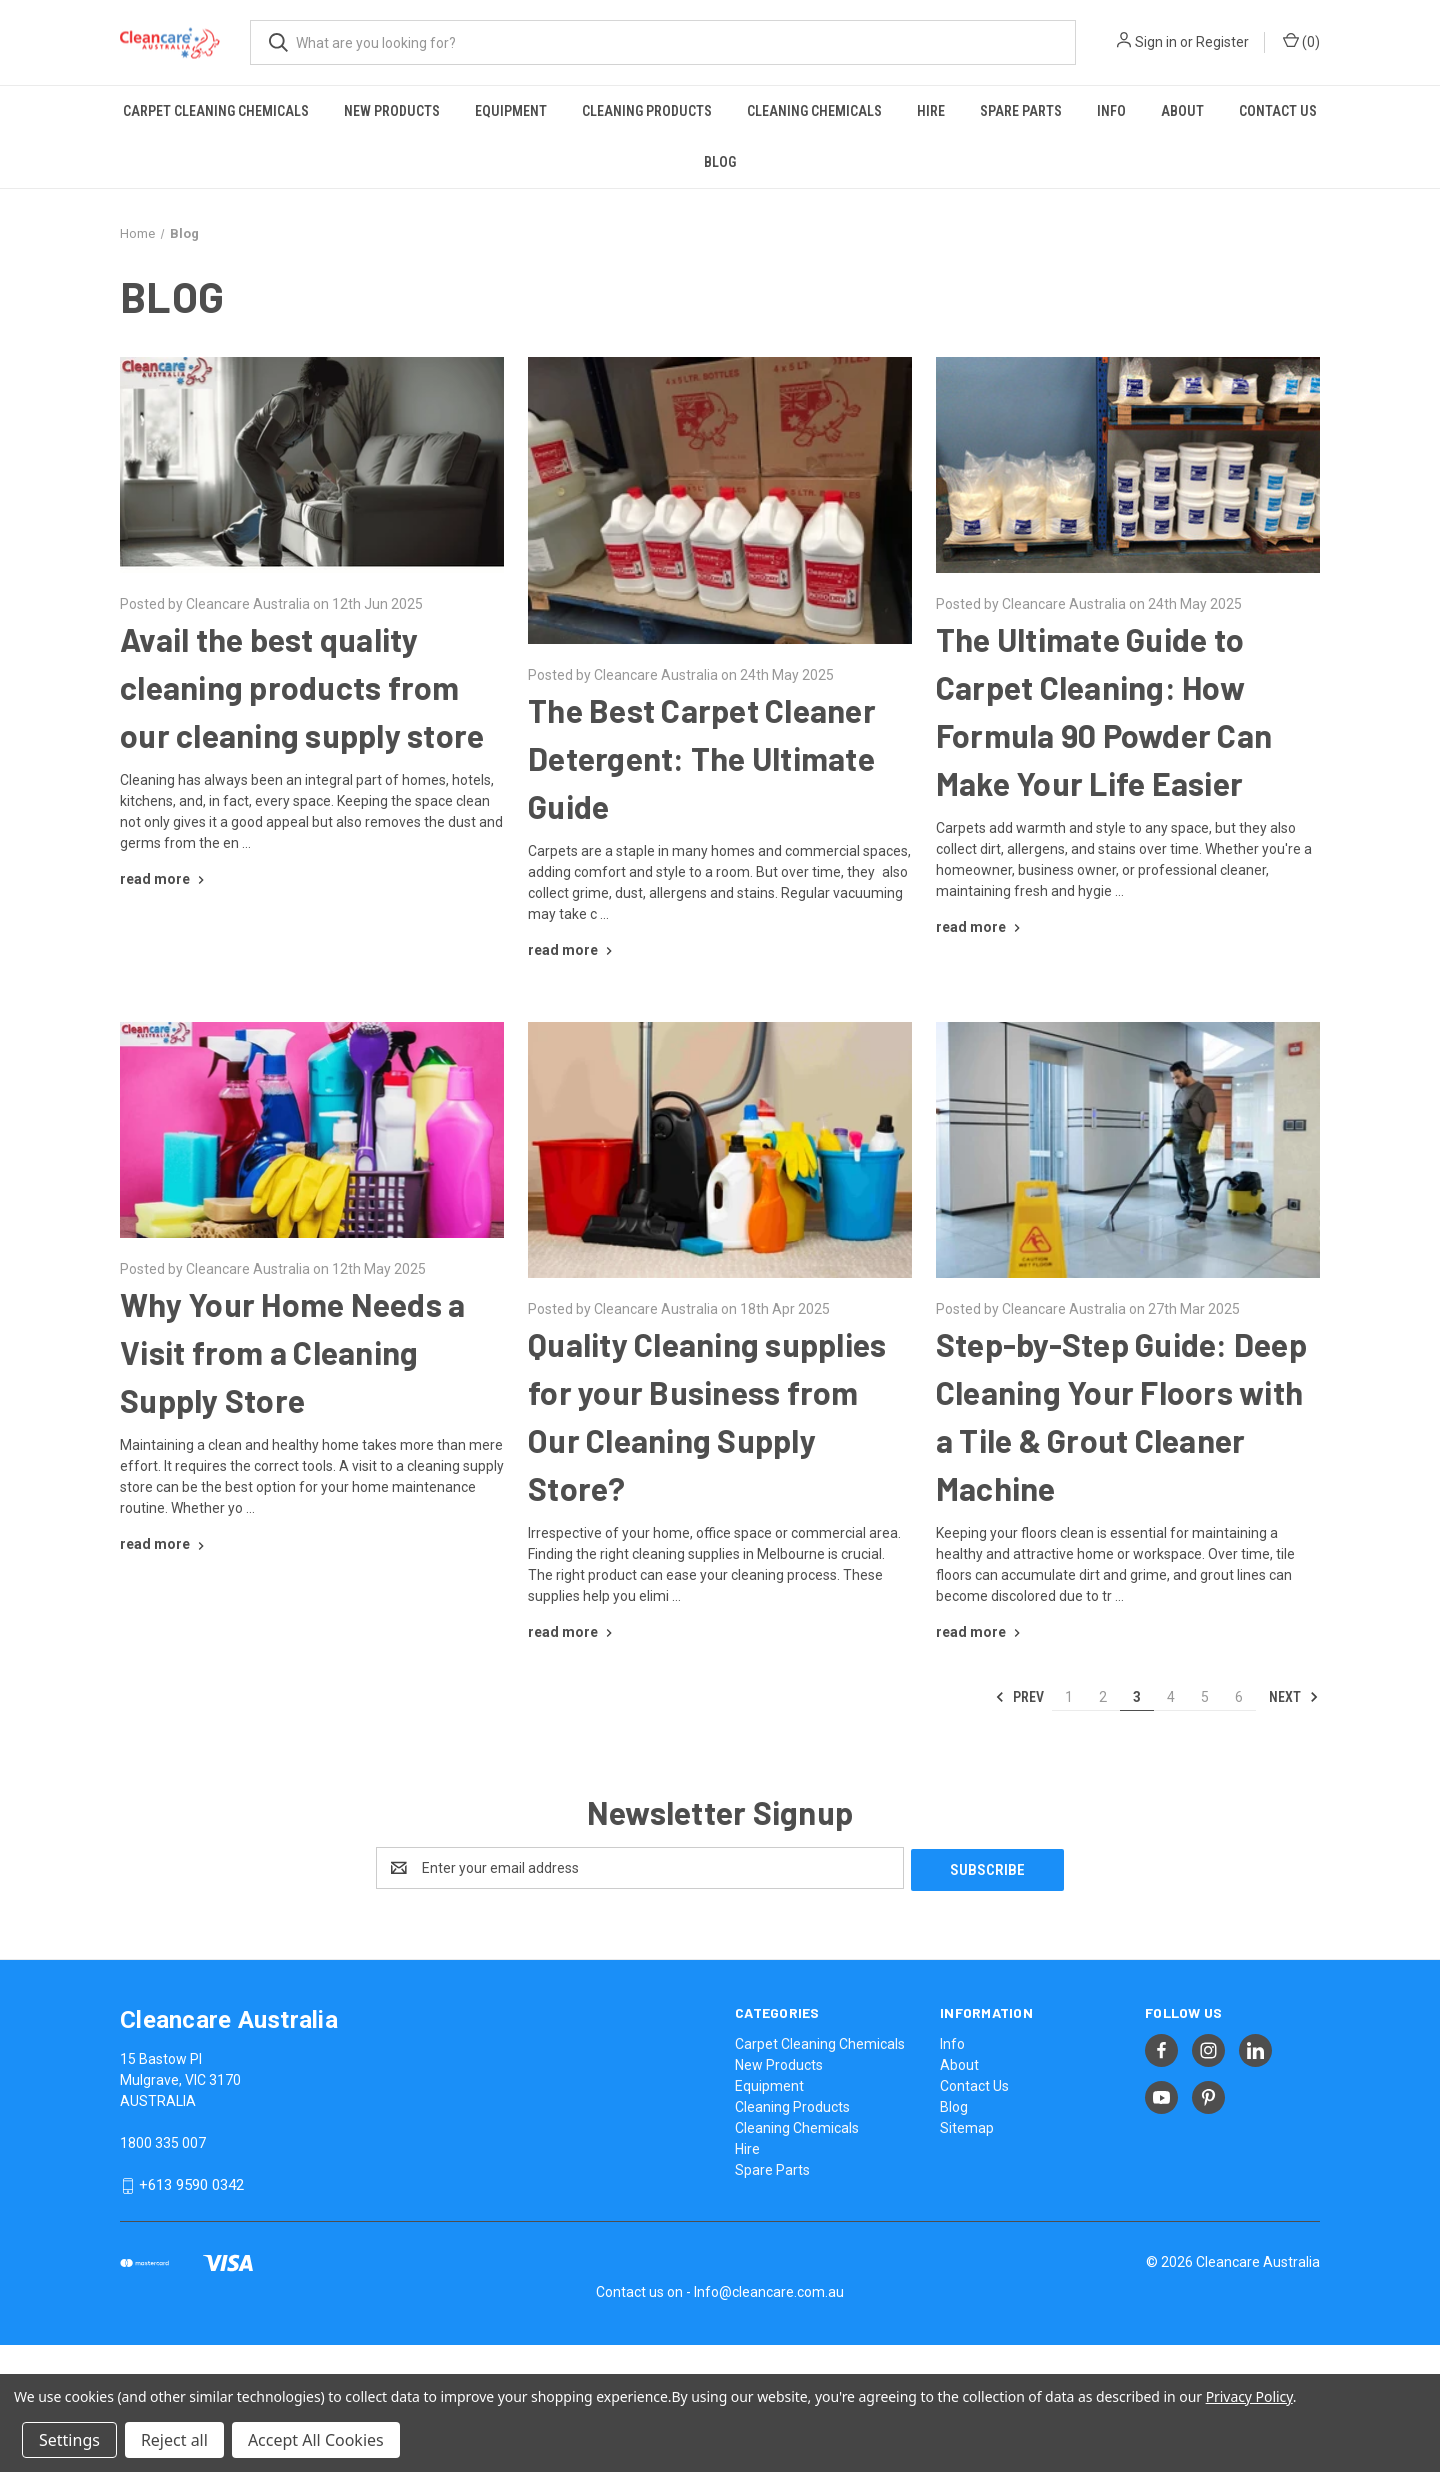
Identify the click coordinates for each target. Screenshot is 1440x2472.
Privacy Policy (1249, 2396)
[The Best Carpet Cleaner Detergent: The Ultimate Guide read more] (572, 950)
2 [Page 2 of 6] (1103, 1697)
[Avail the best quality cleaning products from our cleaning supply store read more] (164, 879)
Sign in (1156, 42)
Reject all (174, 2440)
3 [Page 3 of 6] (1137, 1697)
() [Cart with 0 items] (1301, 41)
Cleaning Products (647, 111)
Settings (69, 2440)
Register (1222, 42)
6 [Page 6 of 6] (1239, 1697)
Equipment (511, 111)
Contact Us (1278, 111)
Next (1294, 1697)
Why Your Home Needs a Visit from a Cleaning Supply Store (292, 1352)
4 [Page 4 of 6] (1171, 1697)
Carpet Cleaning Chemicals (216, 111)
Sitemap (967, 2126)
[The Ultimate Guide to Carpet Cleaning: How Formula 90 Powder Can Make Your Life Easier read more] (980, 927)
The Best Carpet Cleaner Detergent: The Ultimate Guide (702, 758)
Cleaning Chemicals (814, 111)
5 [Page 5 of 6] (1205, 1697)
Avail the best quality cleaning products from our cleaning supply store (302, 687)
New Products (392, 111)
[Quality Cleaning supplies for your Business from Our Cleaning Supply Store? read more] (572, 1632)
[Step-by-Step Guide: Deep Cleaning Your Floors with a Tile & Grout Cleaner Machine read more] (980, 1632)
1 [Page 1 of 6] (1069, 1697)
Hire (931, 111)
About (1182, 111)
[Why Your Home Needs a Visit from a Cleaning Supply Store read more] (164, 1544)
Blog (720, 162)
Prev (1019, 1697)
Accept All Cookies (316, 2440)
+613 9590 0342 (191, 2183)
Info (1111, 111)
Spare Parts (1021, 111)
